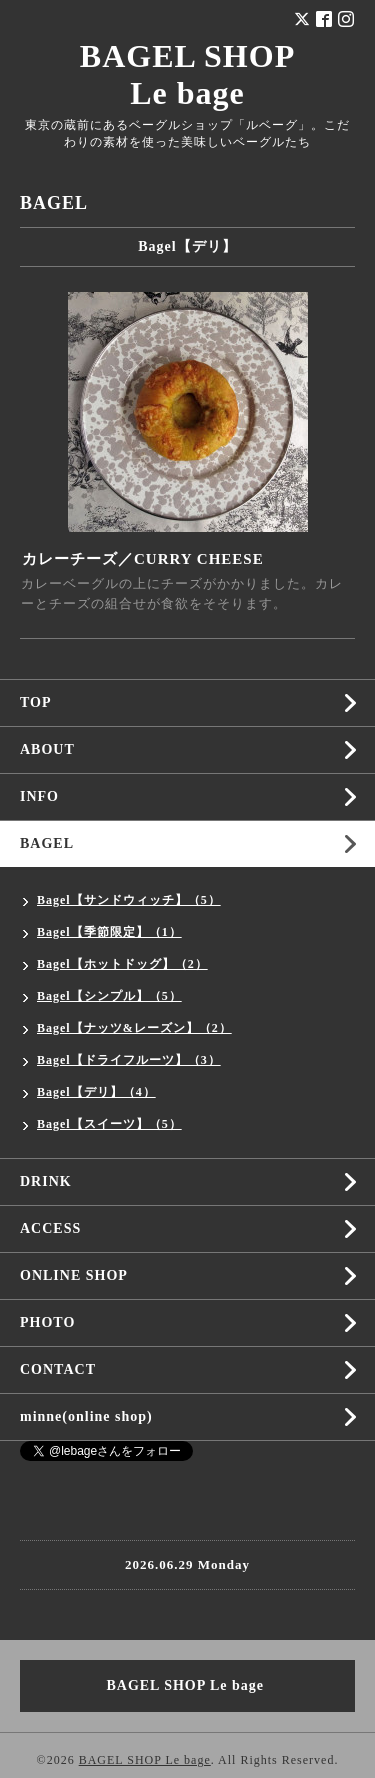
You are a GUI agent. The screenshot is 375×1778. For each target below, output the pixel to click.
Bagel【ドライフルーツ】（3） (129, 1060)
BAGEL (47, 843)
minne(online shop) (86, 1416)
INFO (39, 796)
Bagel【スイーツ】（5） (109, 1124)
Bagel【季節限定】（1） (109, 932)
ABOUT (47, 749)
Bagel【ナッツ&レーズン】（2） (134, 1028)
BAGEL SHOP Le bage (187, 74)
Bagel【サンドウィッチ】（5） (129, 900)
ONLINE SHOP (74, 1275)
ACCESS (50, 1228)
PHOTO (47, 1322)
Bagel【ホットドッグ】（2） (122, 964)
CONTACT (58, 1369)
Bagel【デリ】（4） (96, 1092)
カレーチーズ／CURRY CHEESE (143, 559)
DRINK (46, 1181)
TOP (36, 702)
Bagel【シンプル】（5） (109, 996)
